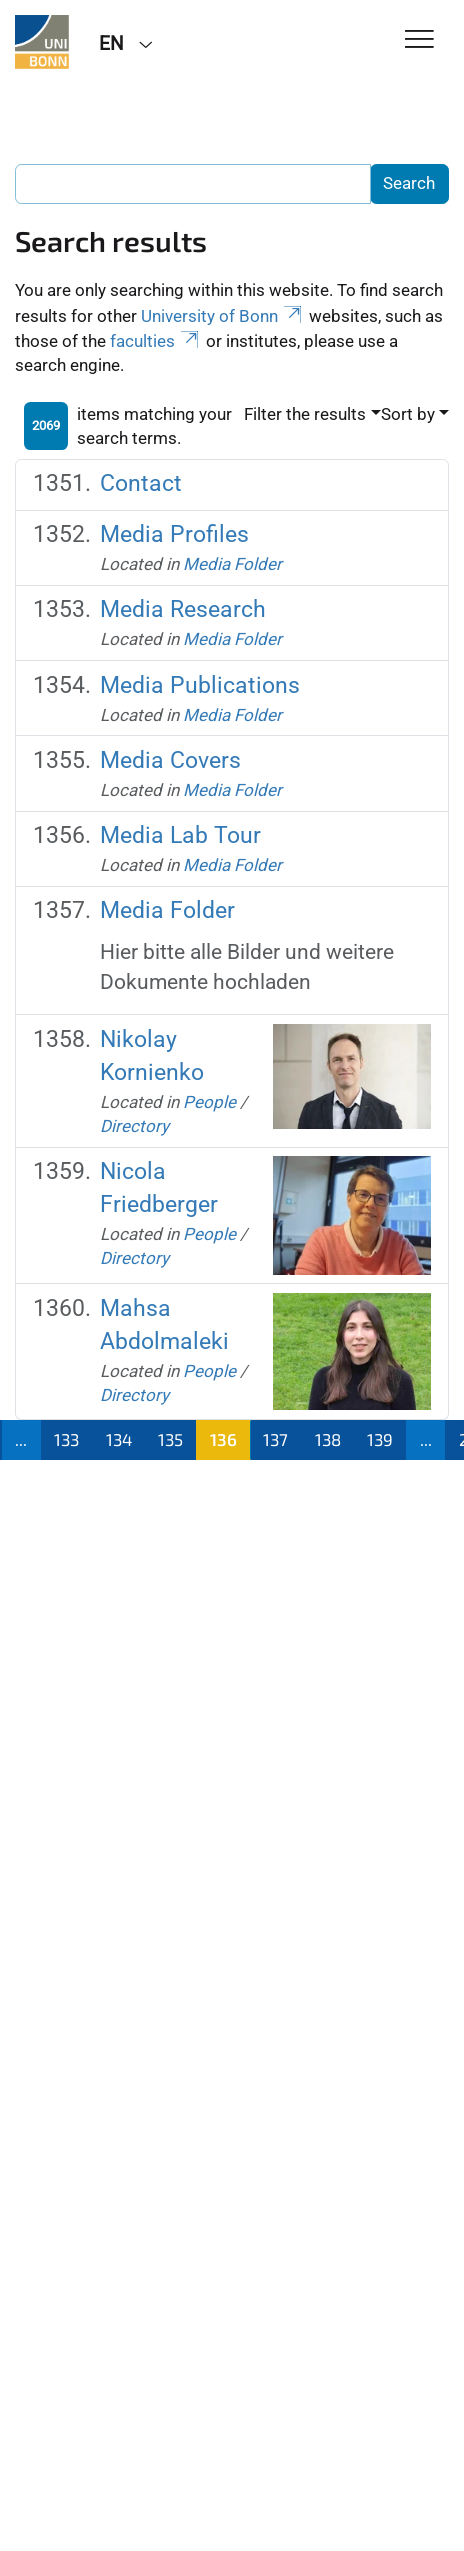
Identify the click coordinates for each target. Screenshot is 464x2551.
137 (275, 1439)
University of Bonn (223, 316)
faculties (156, 341)
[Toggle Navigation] (419, 40)
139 (380, 1439)
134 (119, 1439)
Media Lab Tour (180, 835)
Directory (134, 1126)
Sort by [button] (408, 414)
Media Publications (200, 685)
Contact (141, 483)
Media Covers (170, 760)
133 (66, 1439)
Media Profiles (174, 534)
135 (170, 1439)
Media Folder (232, 564)
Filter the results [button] (305, 414)
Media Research (183, 609)
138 (328, 1439)
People (209, 1102)
